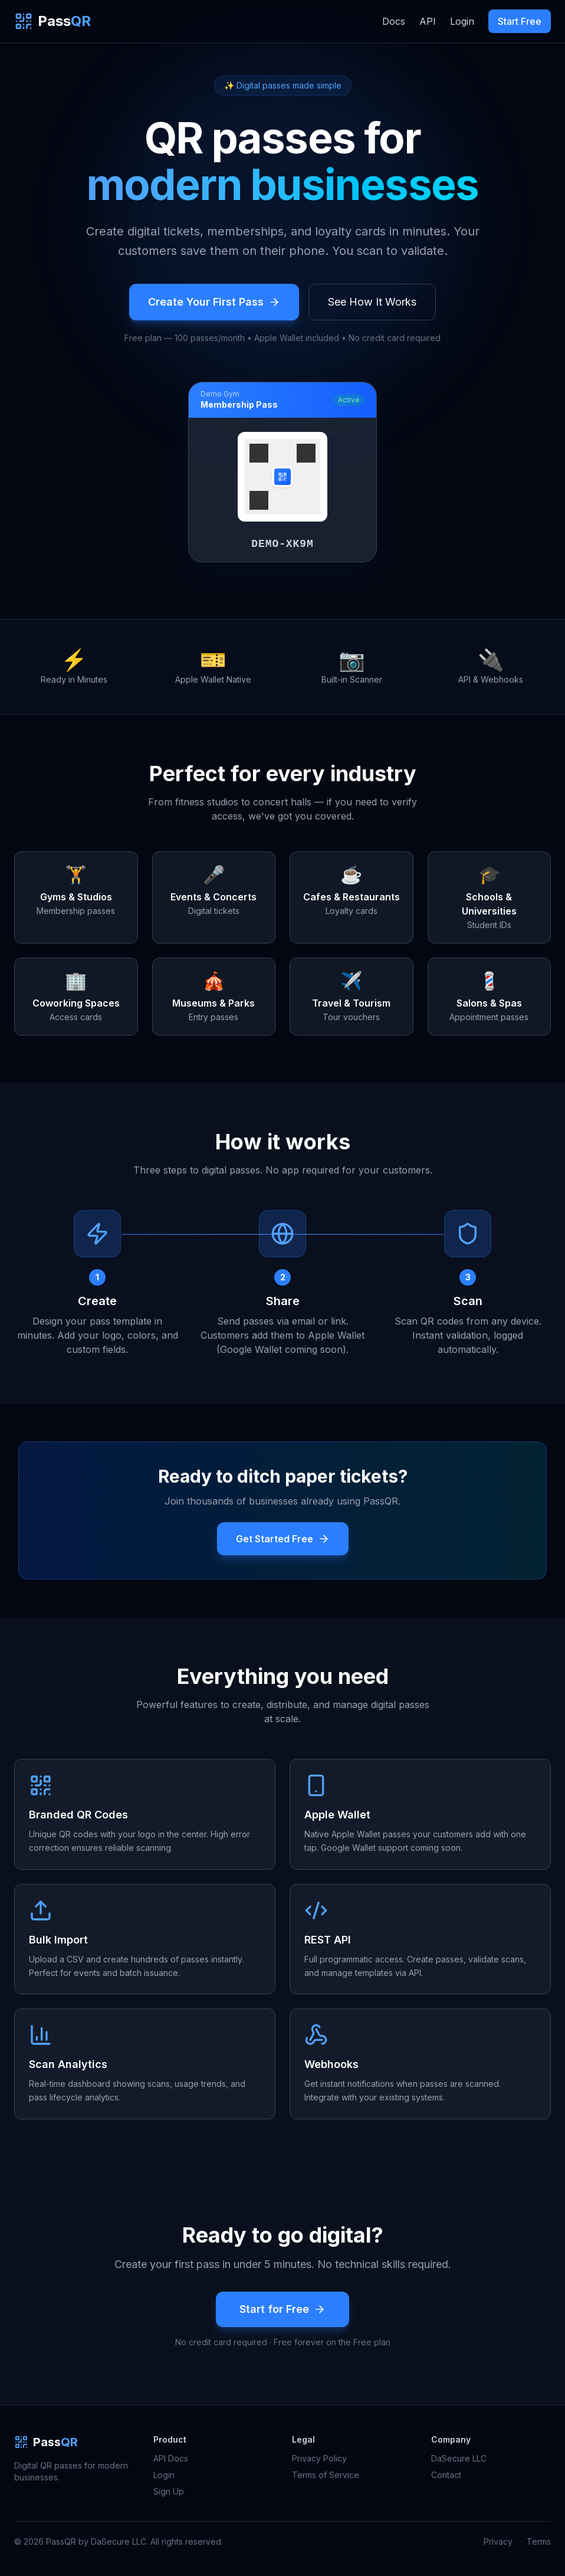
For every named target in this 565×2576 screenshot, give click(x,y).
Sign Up (168, 2491)
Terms (539, 2541)
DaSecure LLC (459, 2458)
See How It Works (372, 302)
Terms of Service (325, 2475)
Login (462, 21)
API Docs (170, 2458)
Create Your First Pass (214, 302)
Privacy (498, 2541)
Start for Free (282, 2309)
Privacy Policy (319, 2458)
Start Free (519, 21)
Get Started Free (283, 1539)
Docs (393, 21)
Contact (446, 2475)
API (427, 21)
